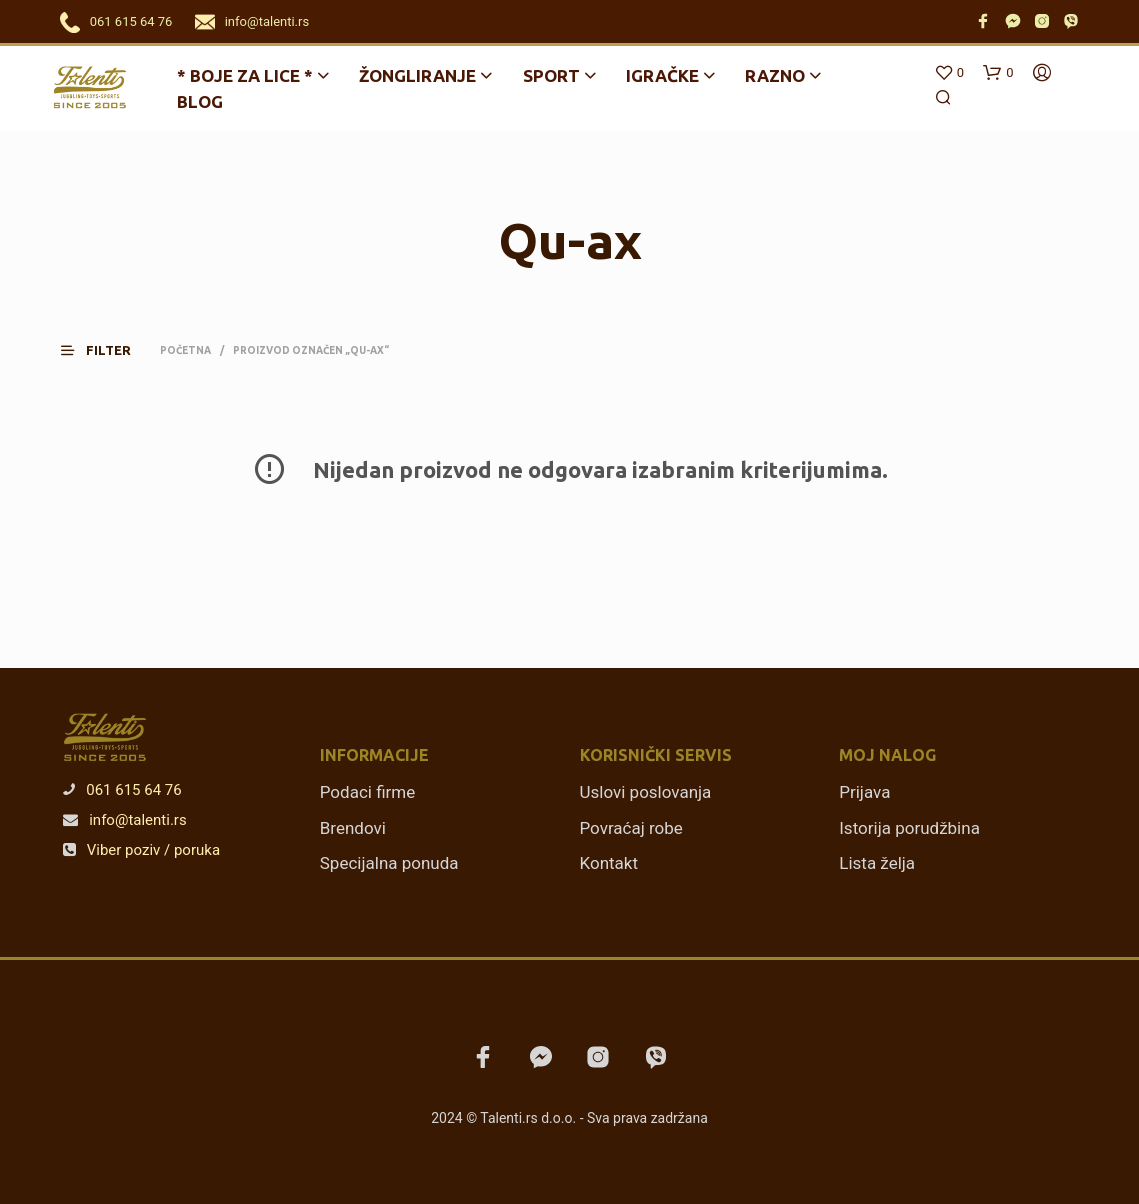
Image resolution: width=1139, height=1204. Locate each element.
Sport (551, 75)
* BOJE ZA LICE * (245, 75)
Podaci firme (368, 792)
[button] (108, 350)
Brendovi (353, 828)
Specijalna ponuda (389, 863)
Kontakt (609, 863)
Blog (200, 101)
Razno (775, 75)
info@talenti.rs (267, 21)
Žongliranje (417, 75)
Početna (185, 350)
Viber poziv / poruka (141, 850)
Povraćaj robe (631, 828)
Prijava (864, 792)
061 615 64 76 (131, 21)
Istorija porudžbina (909, 828)
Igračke (662, 75)
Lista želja (877, 863)
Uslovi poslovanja (646, 792)
